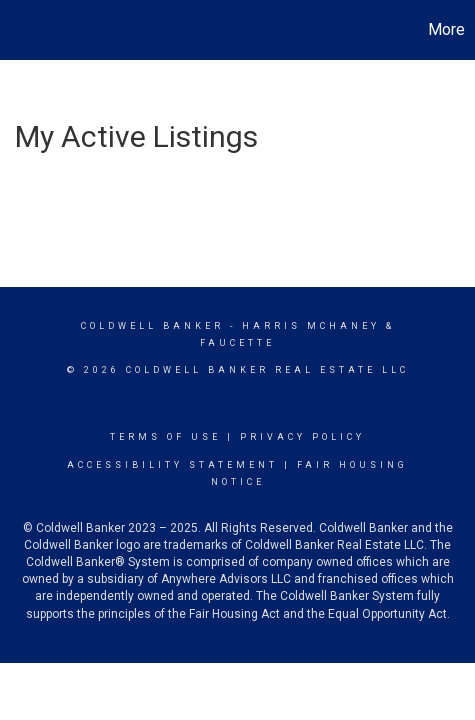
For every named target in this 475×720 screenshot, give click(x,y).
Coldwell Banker (152, 326)
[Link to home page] (18, 30)
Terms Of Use (165, 437)
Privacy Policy (302, 437)
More (446, 29)
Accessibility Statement (172, 465)
